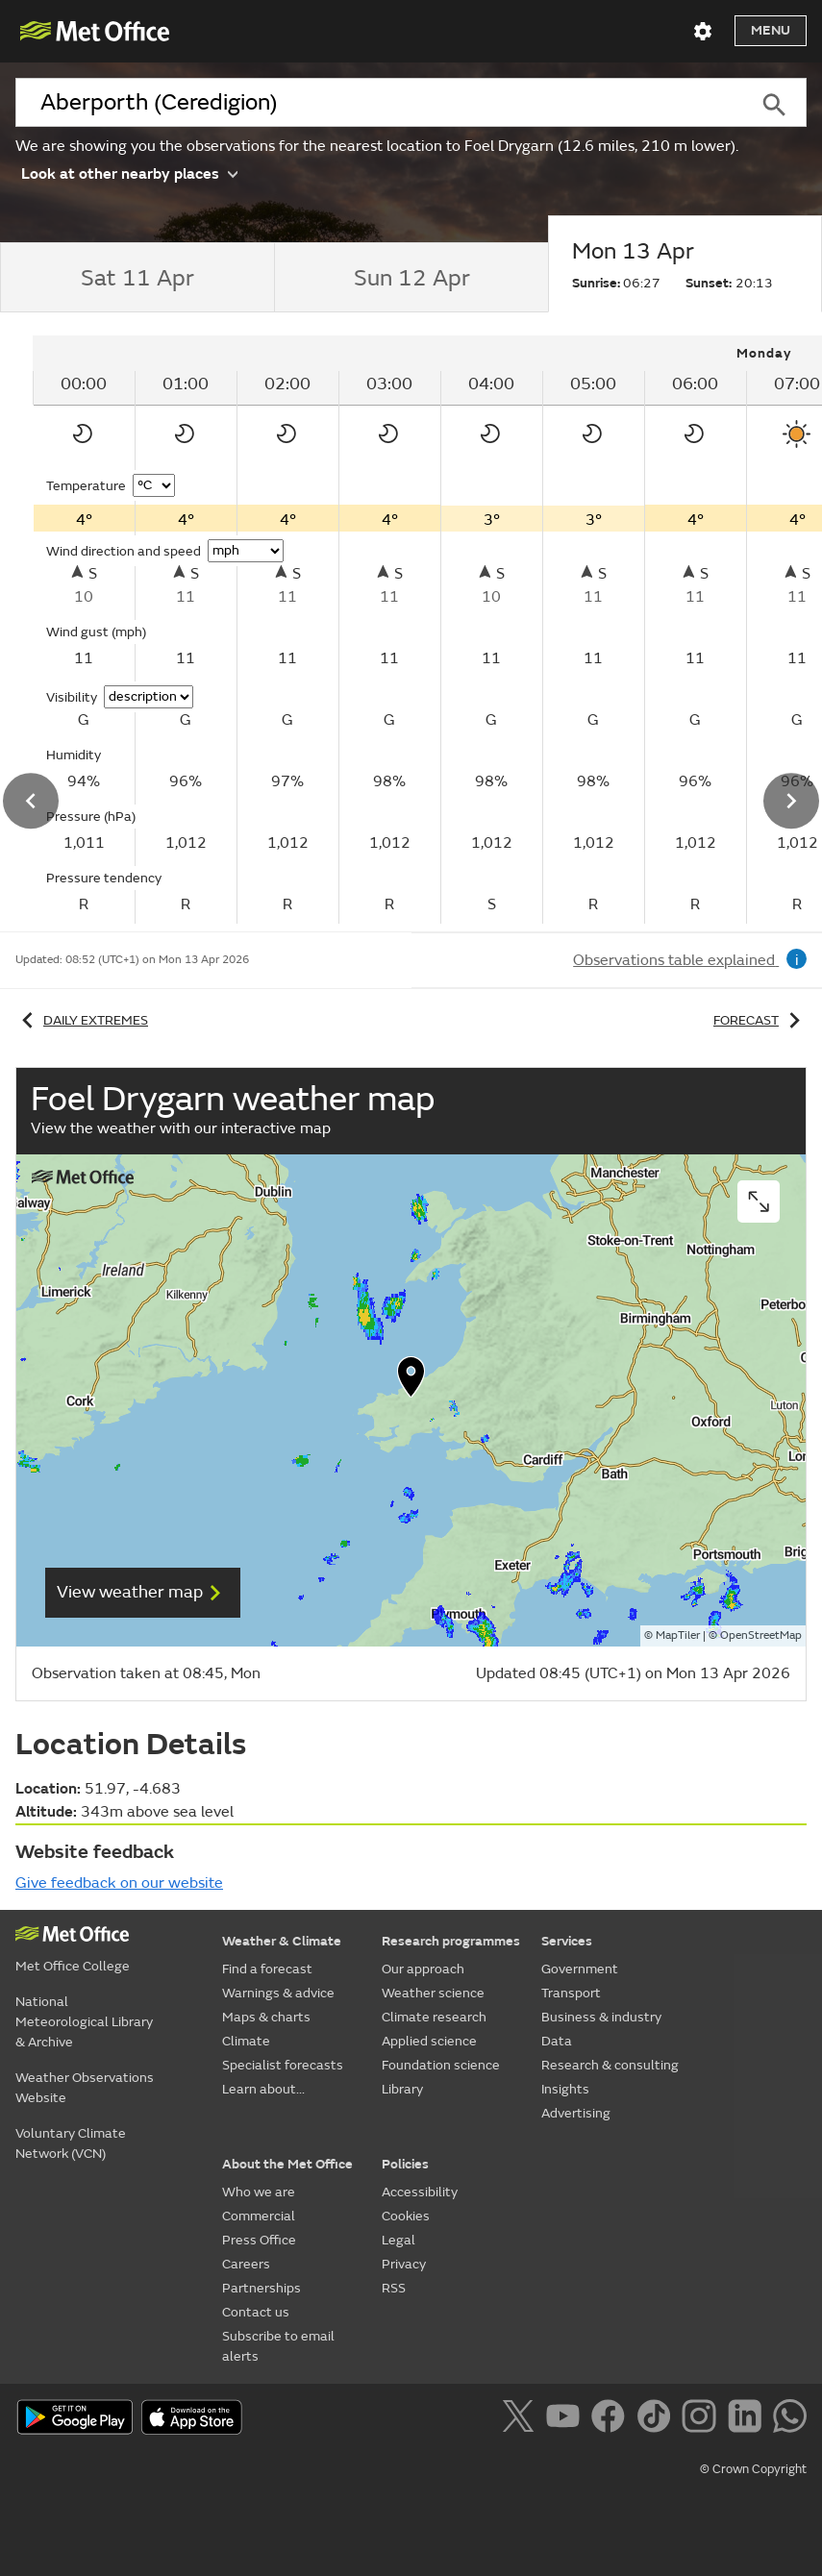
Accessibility (420, 2192)
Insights (565, 2089)
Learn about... (263, 2089)
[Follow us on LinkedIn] (748, 2419)
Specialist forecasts (282, 2065)
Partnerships (261, 2288)
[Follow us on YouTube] (566, 2419)
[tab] (137, 277)
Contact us (255, 2312)
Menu (770, 30)
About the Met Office (287, 2164)
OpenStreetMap (761, 1635)
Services (566, 1941)
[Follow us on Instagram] (702, 2419)
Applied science (429, 2041)
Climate (246, 2041)
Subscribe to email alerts (278, 2346)
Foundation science (441, 2065)
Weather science (433, 1993)
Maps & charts (266, 2017)
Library (402, 2089)
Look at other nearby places (129, 173)
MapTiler (678, 1635)
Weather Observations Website (84, 2087)
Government (579, 1969)
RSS (394, 2288)
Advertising (575, 2113)
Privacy (404, 2264)
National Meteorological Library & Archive (84, 2022)
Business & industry (601, 2017)
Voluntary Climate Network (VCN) (70, 2143)
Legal (398, 2240)
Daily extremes (81, 1020)
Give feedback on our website (119, 1883)
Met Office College (72, 1966)
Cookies (406, 2216)
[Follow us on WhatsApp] (790, 2419)
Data (556, 2041)
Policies (405, 2164)
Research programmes (451, 1941)
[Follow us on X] (521, 2419)
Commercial (258, 2216)
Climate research (434, 2017)
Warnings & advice (278, 1993)
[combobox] (378, 103)
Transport (571, 1993)
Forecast (760, 1020)
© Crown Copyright (753, 2469)
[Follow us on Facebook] (612, 2419)
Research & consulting (610, 2065)
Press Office (259, 2240)
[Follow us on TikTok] (657, 2419)
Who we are (258, 2192)
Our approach (423, 1969)
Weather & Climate (281, 1941)
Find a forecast (267, 1969)
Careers (246, 2264)
